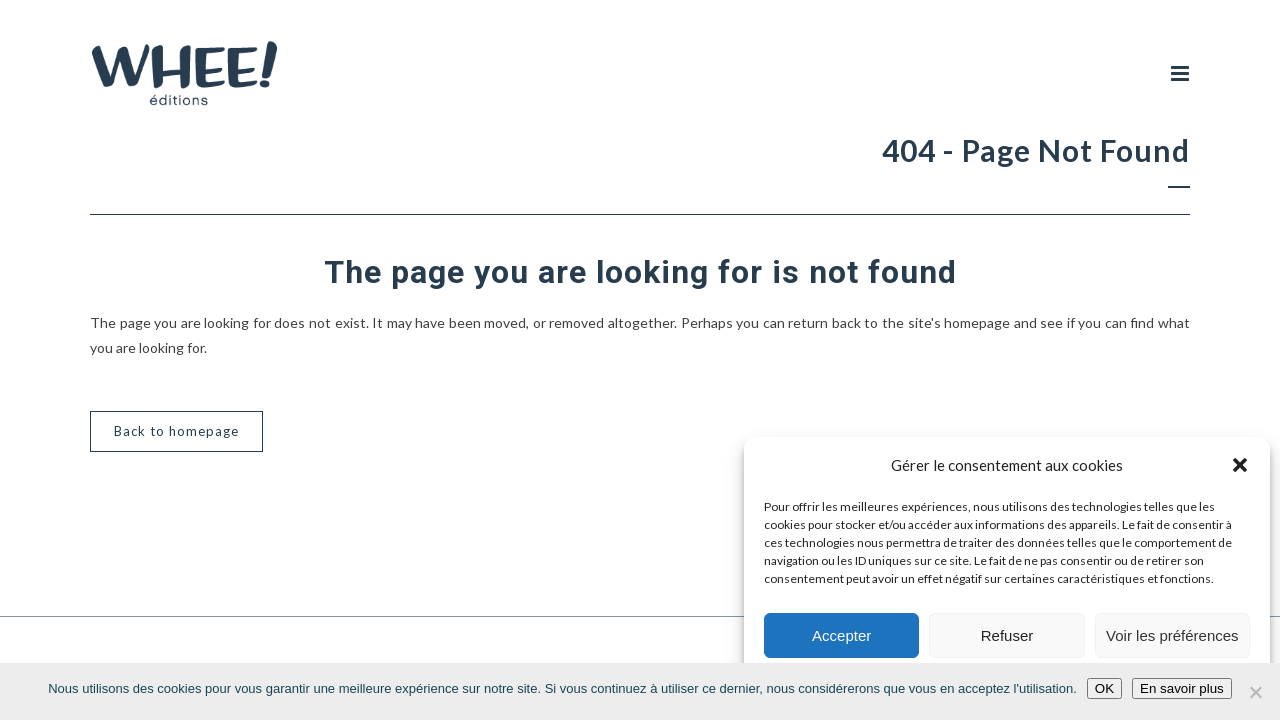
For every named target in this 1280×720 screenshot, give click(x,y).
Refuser (1007, 635)
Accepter (841, 635)
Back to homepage (176, 433)
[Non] (1255, 692)
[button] (1240, 465)
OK (1104, 688)
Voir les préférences (1172, 635)
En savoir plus (1182, 688)
